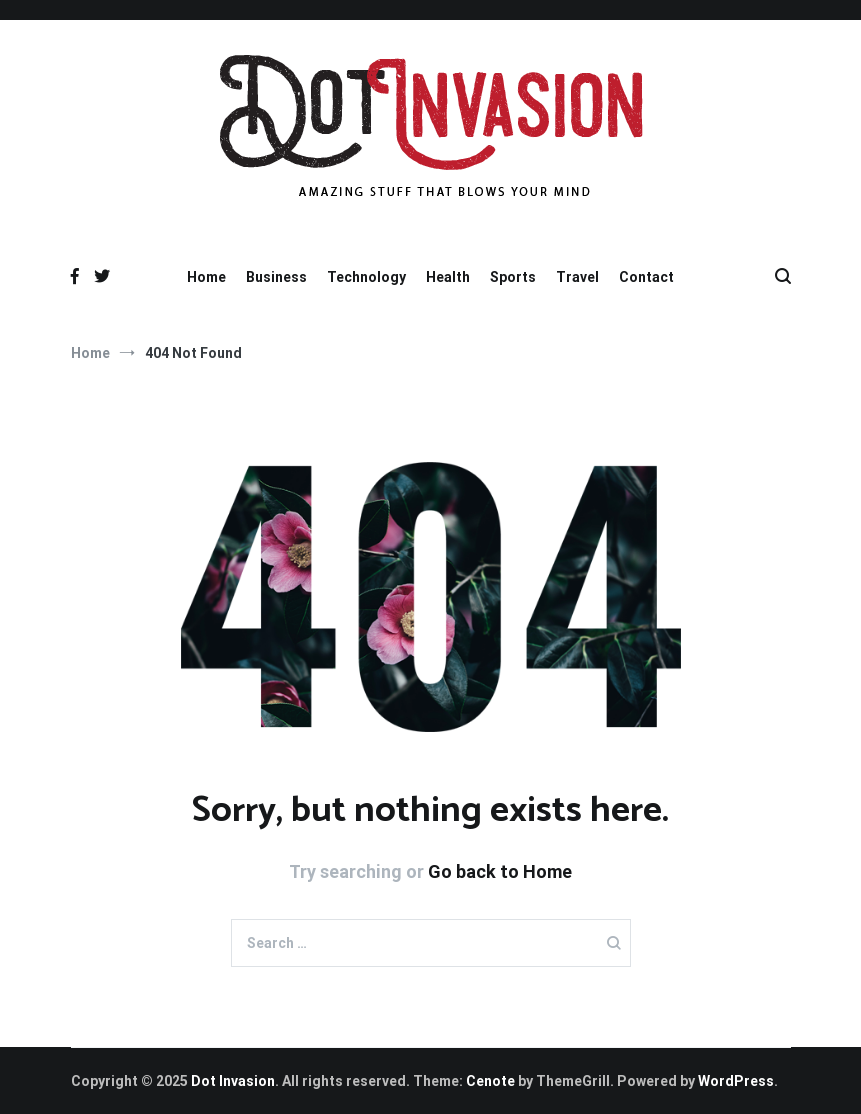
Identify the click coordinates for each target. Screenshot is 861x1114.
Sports (513, 277)
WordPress (736, 1081)
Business (276, 277)
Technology (366, 277)
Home (206, 277)
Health (448, 277)
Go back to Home (500, 871)
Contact (646, 277)
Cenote (490, 1081)
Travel (577, 277)
